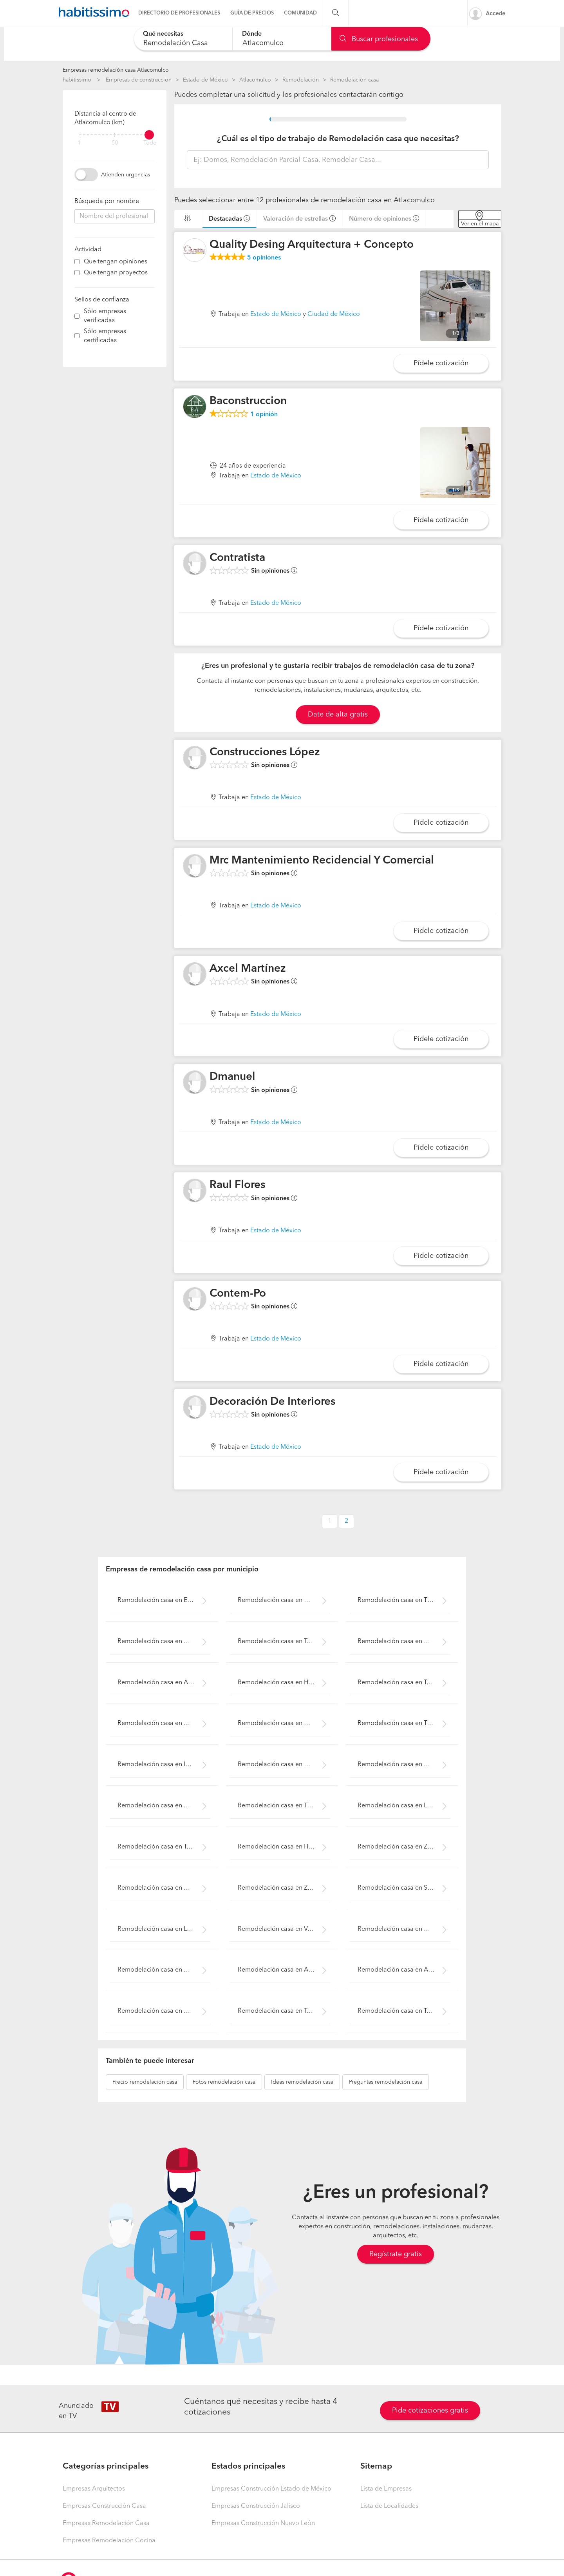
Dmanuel (232, 1077)
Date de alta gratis (338, 714)
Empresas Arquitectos (94, 2489)
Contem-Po (238, 1293)
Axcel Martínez (248, 968)
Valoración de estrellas (295, 219)
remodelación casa (144, 2082)
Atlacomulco (255, 80)
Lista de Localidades (389, 2506)
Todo (150, 143)
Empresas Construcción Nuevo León (263, 2523)
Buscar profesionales (379, 39)
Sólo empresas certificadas (105, 336)
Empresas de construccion (139, 80)
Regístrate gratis (395, 2254)
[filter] (114, 135)
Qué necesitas (163, 34)
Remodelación (300, 80)
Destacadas (225, 219)
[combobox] (183, 39)
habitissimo (77, 80)
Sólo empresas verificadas (105, 316)
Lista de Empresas (386, 2489)
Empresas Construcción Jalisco (256, 2506)
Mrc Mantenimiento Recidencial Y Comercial (322, 860)
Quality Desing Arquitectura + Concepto (312, 244)
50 (115, 143)
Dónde (252, 34)
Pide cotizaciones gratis (430, 2410)
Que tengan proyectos (116, 273)
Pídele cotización (441, 363)
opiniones (264, 258)
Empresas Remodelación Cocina (109, 2541)
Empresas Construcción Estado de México (271, 2489)
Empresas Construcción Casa (104, 2506)
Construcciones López (265, 752)
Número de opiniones (380, 219)
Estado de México (205, 80)
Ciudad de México (333, 314)
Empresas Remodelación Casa (106, 2523)
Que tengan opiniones (115, 262)
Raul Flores (237, 1185)
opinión (264, 415)
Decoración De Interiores (272, 1402)
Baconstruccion (248, 401)
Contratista (237, 558)
